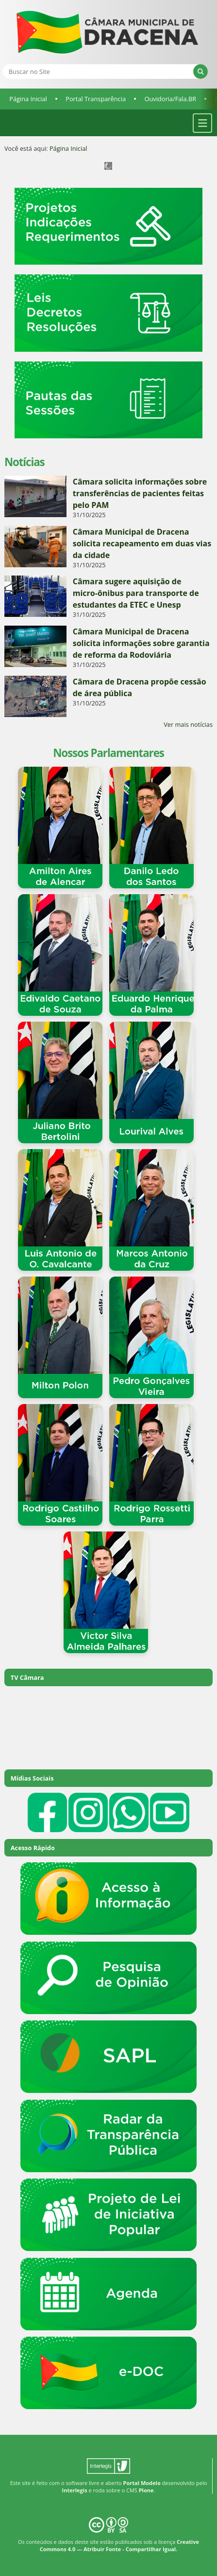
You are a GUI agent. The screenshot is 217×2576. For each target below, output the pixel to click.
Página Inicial (28, 98)
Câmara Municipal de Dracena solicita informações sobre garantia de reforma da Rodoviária (141, 643)
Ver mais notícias (188, 724)
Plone (146, 2490)
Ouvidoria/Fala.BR (170, 98)
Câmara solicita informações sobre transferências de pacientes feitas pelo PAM (140, 493)
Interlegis (74, 2490)
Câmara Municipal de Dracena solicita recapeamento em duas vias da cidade (142, 543)
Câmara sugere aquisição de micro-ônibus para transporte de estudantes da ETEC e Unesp (136, 593)
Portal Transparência (96, 98)
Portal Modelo (142, 2482)
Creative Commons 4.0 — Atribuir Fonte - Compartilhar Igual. (119, 2545)
